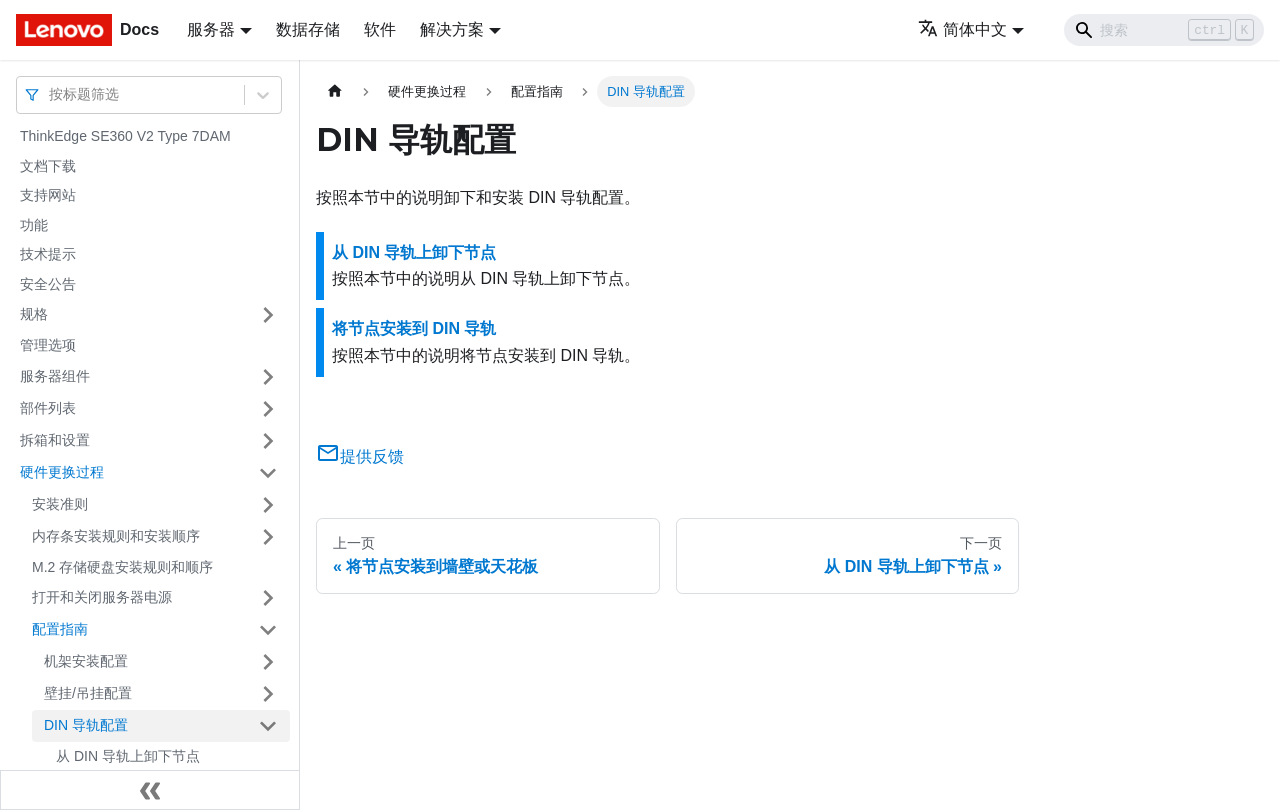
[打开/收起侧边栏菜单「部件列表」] (268, 409)
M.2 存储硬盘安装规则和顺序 (122, 567)
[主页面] (335, 91)
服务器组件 (55, 376)
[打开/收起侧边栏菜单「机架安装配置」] (268, 662)
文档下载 (48, 166)
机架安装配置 (86, 661)
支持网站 (48, 195)
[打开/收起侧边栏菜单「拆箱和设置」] (268, 441)
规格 (34, 314)
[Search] (1164, 30)
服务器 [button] (211, 29)
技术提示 (48, 254)
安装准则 (60, 504)
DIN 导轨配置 (86, 725)
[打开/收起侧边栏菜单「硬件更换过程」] (268, 473)
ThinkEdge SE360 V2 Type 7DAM (125, 136)
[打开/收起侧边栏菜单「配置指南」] (268, 630)
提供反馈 (360, 456)
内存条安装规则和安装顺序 (116, 536)
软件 (380, 29)
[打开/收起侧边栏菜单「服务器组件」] (268, 377)
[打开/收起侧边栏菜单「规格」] (268, 315)
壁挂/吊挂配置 (88, 693)
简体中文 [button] (962, 29)
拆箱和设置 (55, 440)
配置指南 (60, 629)
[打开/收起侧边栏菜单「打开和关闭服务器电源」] (268, 598)
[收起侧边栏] (150, 790)
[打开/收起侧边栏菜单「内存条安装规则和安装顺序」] (268, 537)
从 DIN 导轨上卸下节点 (128, 756)
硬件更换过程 (62, 472)
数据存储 (308, 29)
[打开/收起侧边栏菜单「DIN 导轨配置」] (268, 726)
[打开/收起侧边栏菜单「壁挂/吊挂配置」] (268, 694)
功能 (34, 225)
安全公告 (48, 284)
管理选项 (48, 345)
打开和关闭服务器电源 (102, 597)
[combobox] (51, 94)
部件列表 (48, 408)
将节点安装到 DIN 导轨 (414, 328)
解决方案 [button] (452, 29)
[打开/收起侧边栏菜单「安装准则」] (268, 505)
